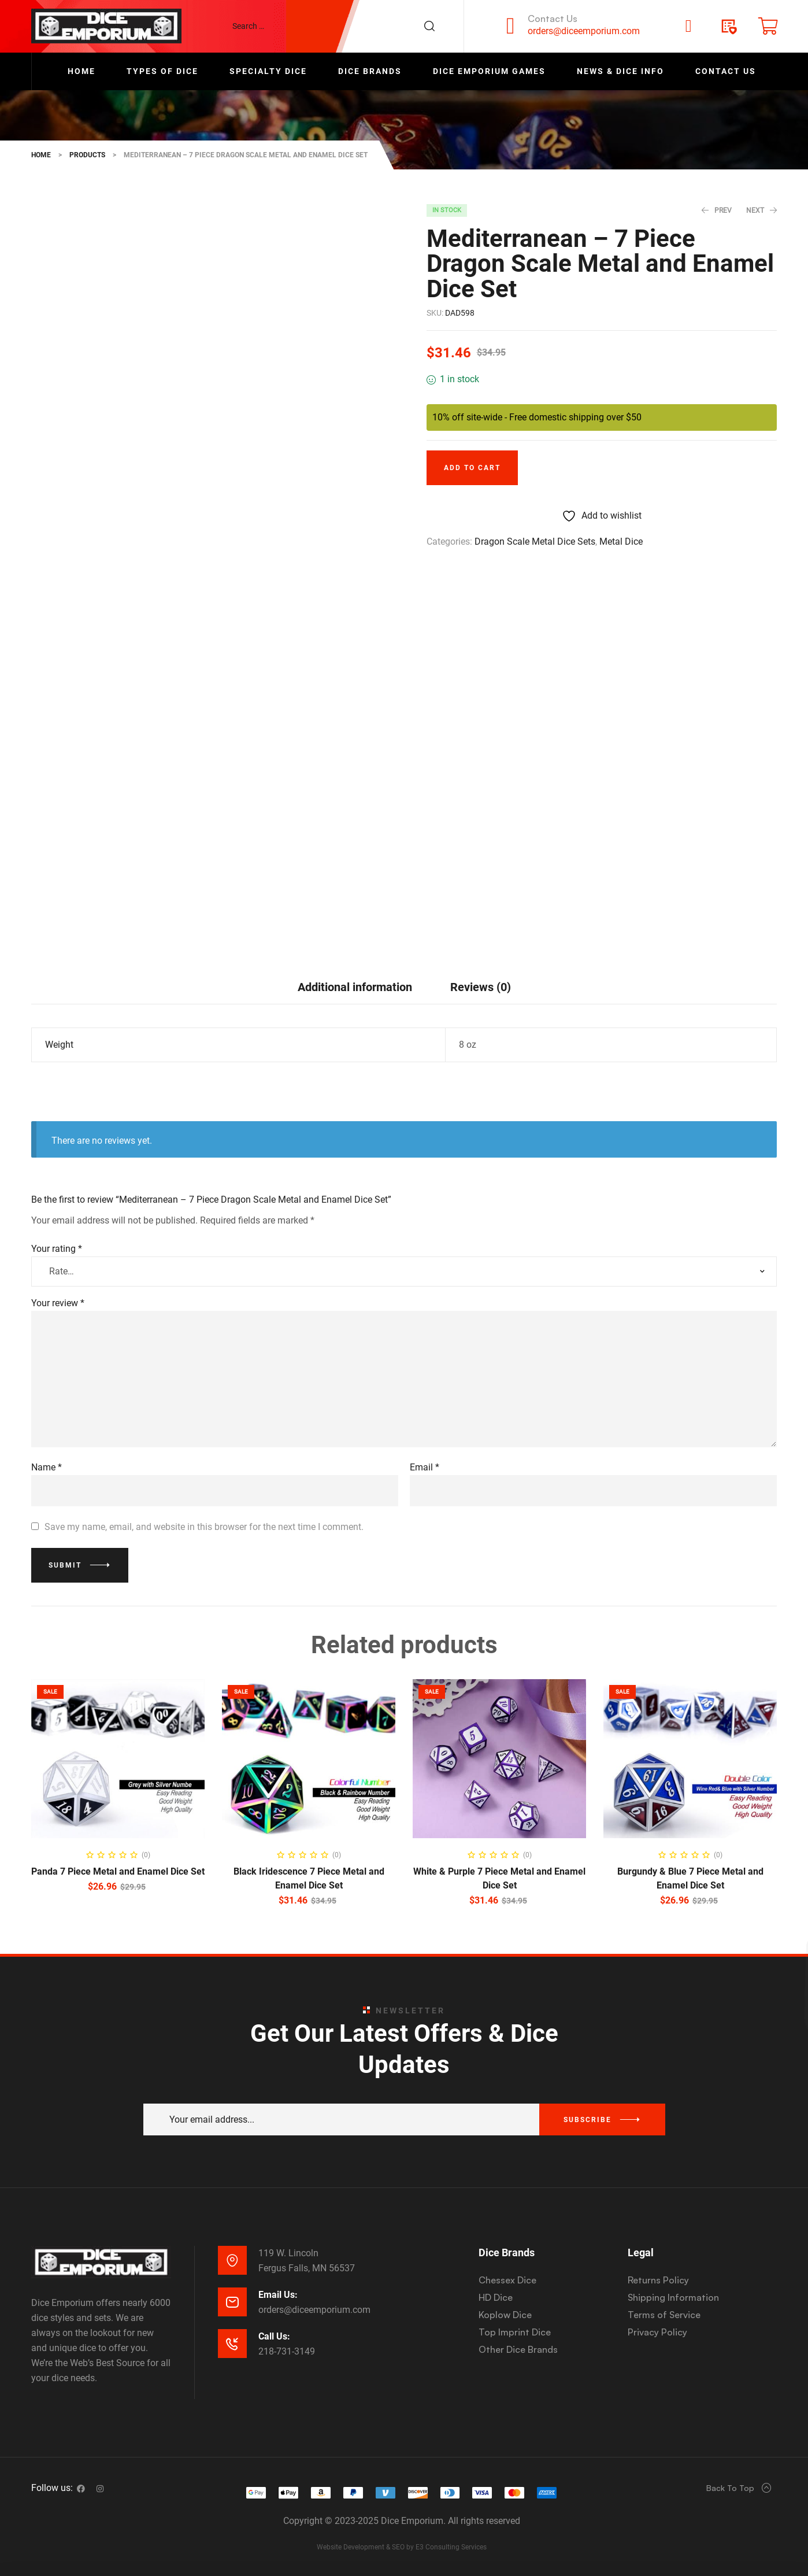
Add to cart (472, 468)
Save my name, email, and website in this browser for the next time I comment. (204, 1526)
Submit (65, 1565)
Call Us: (274, 2336)
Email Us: (278, 2294)
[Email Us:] (232, 2301)
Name (46, 1467)
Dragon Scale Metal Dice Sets (535, 541)
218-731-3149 (286, 2351)
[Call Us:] (232, 2343)
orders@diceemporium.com (584, 30)
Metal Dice (621, 541)
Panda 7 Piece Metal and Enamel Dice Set (118, 1871)
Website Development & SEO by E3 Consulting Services (402, 2547)
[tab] (355, 987)
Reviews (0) (480, 987)
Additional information (355, 987)
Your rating (56, 1248)
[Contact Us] (510, 26)
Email (424, 1467)
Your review (57, 1303)
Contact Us (552, 18)
